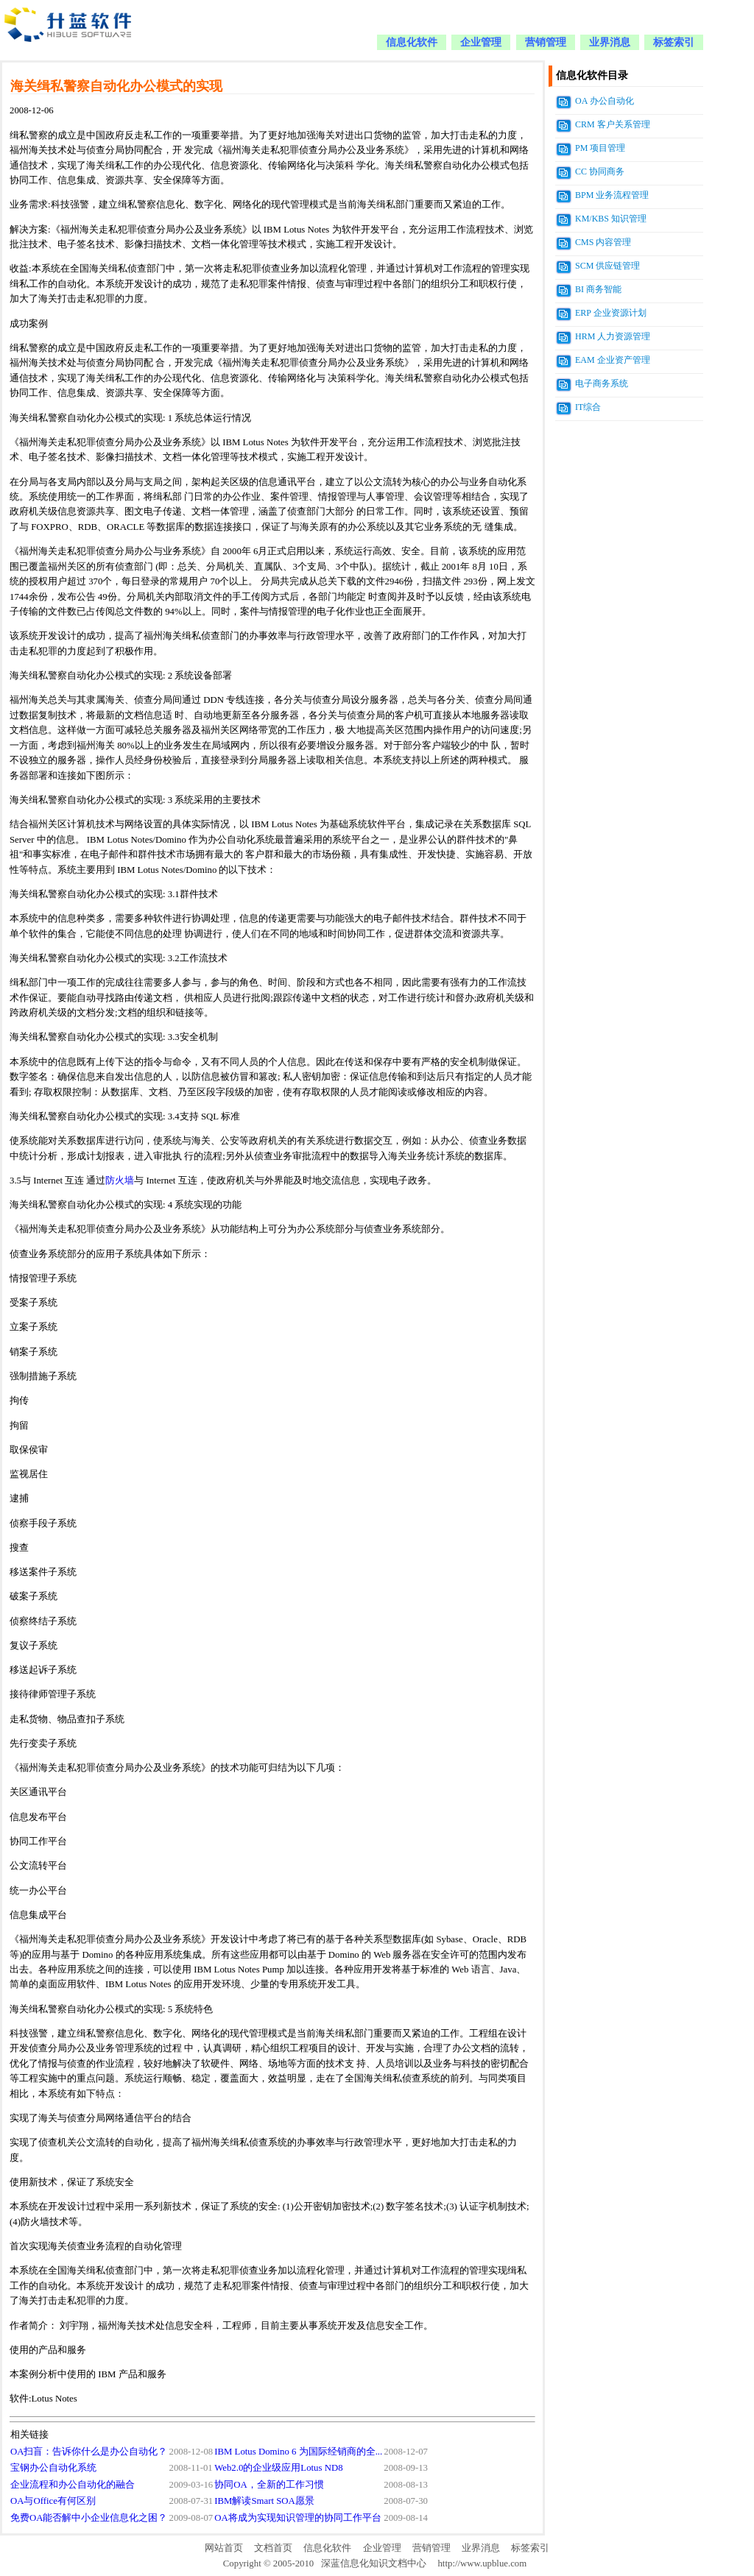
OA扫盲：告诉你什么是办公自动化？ (88, 2451)
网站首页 (224, 2548)
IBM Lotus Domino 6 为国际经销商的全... (298, 2451)
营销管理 (545, 42)
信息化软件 (411, 42)
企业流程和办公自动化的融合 (72, 2485)
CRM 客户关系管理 (612, 124)
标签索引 (673, 42)
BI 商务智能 (598, 289)
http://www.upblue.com (481, 2563)
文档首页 (273, 2548)
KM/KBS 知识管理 (610, 218)
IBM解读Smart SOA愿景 (264, 2501)
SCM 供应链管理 (607, 266)
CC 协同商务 (599, 171)
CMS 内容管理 (603, 242)
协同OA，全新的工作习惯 (268, 2485)
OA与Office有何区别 (53, 2501)
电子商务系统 (601, 383)
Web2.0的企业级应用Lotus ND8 (278, 2468)
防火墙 (119, 1180)
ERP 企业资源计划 (610, 313)
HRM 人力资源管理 (612, 336)
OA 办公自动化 (604, 101)
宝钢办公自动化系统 (53, 2468)
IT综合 (588, 407)
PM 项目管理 (600, 148)
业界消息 (609, 42)
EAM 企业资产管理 (612, 360)
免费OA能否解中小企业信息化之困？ (88, 2518)
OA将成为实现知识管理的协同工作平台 (297, 2518)
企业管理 (480, 42)
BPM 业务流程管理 (612, 195)
